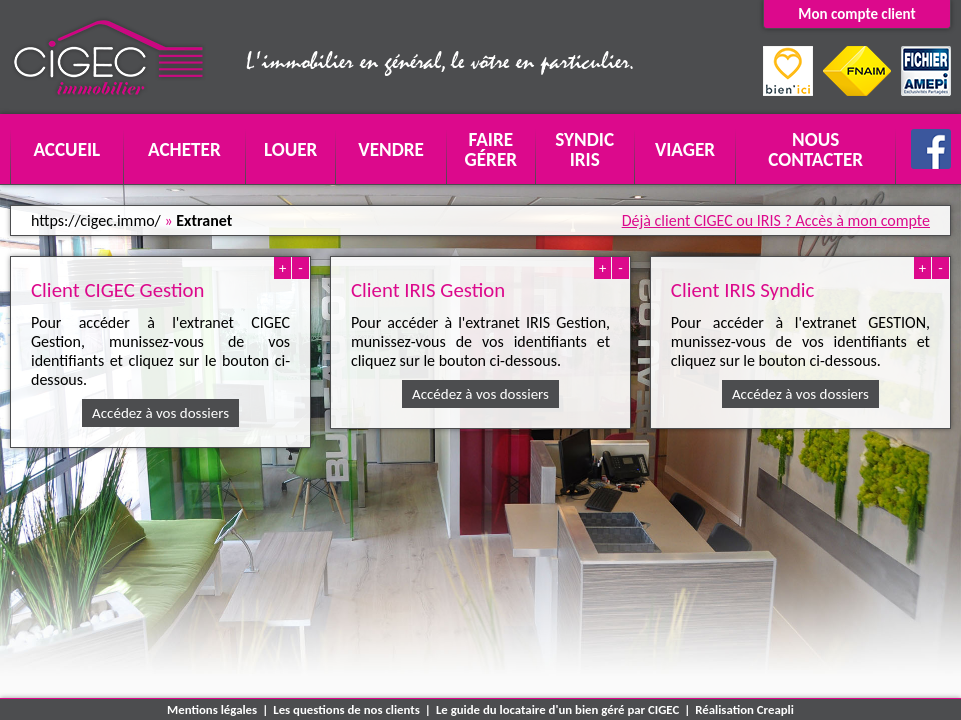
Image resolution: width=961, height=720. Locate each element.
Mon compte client (856, 14)
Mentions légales (212, 709)
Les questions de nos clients (346, 709)
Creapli (775, 709)
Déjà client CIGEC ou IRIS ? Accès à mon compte (776, 220)
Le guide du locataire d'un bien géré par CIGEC (557, 709)
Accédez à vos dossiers (160, 413)
